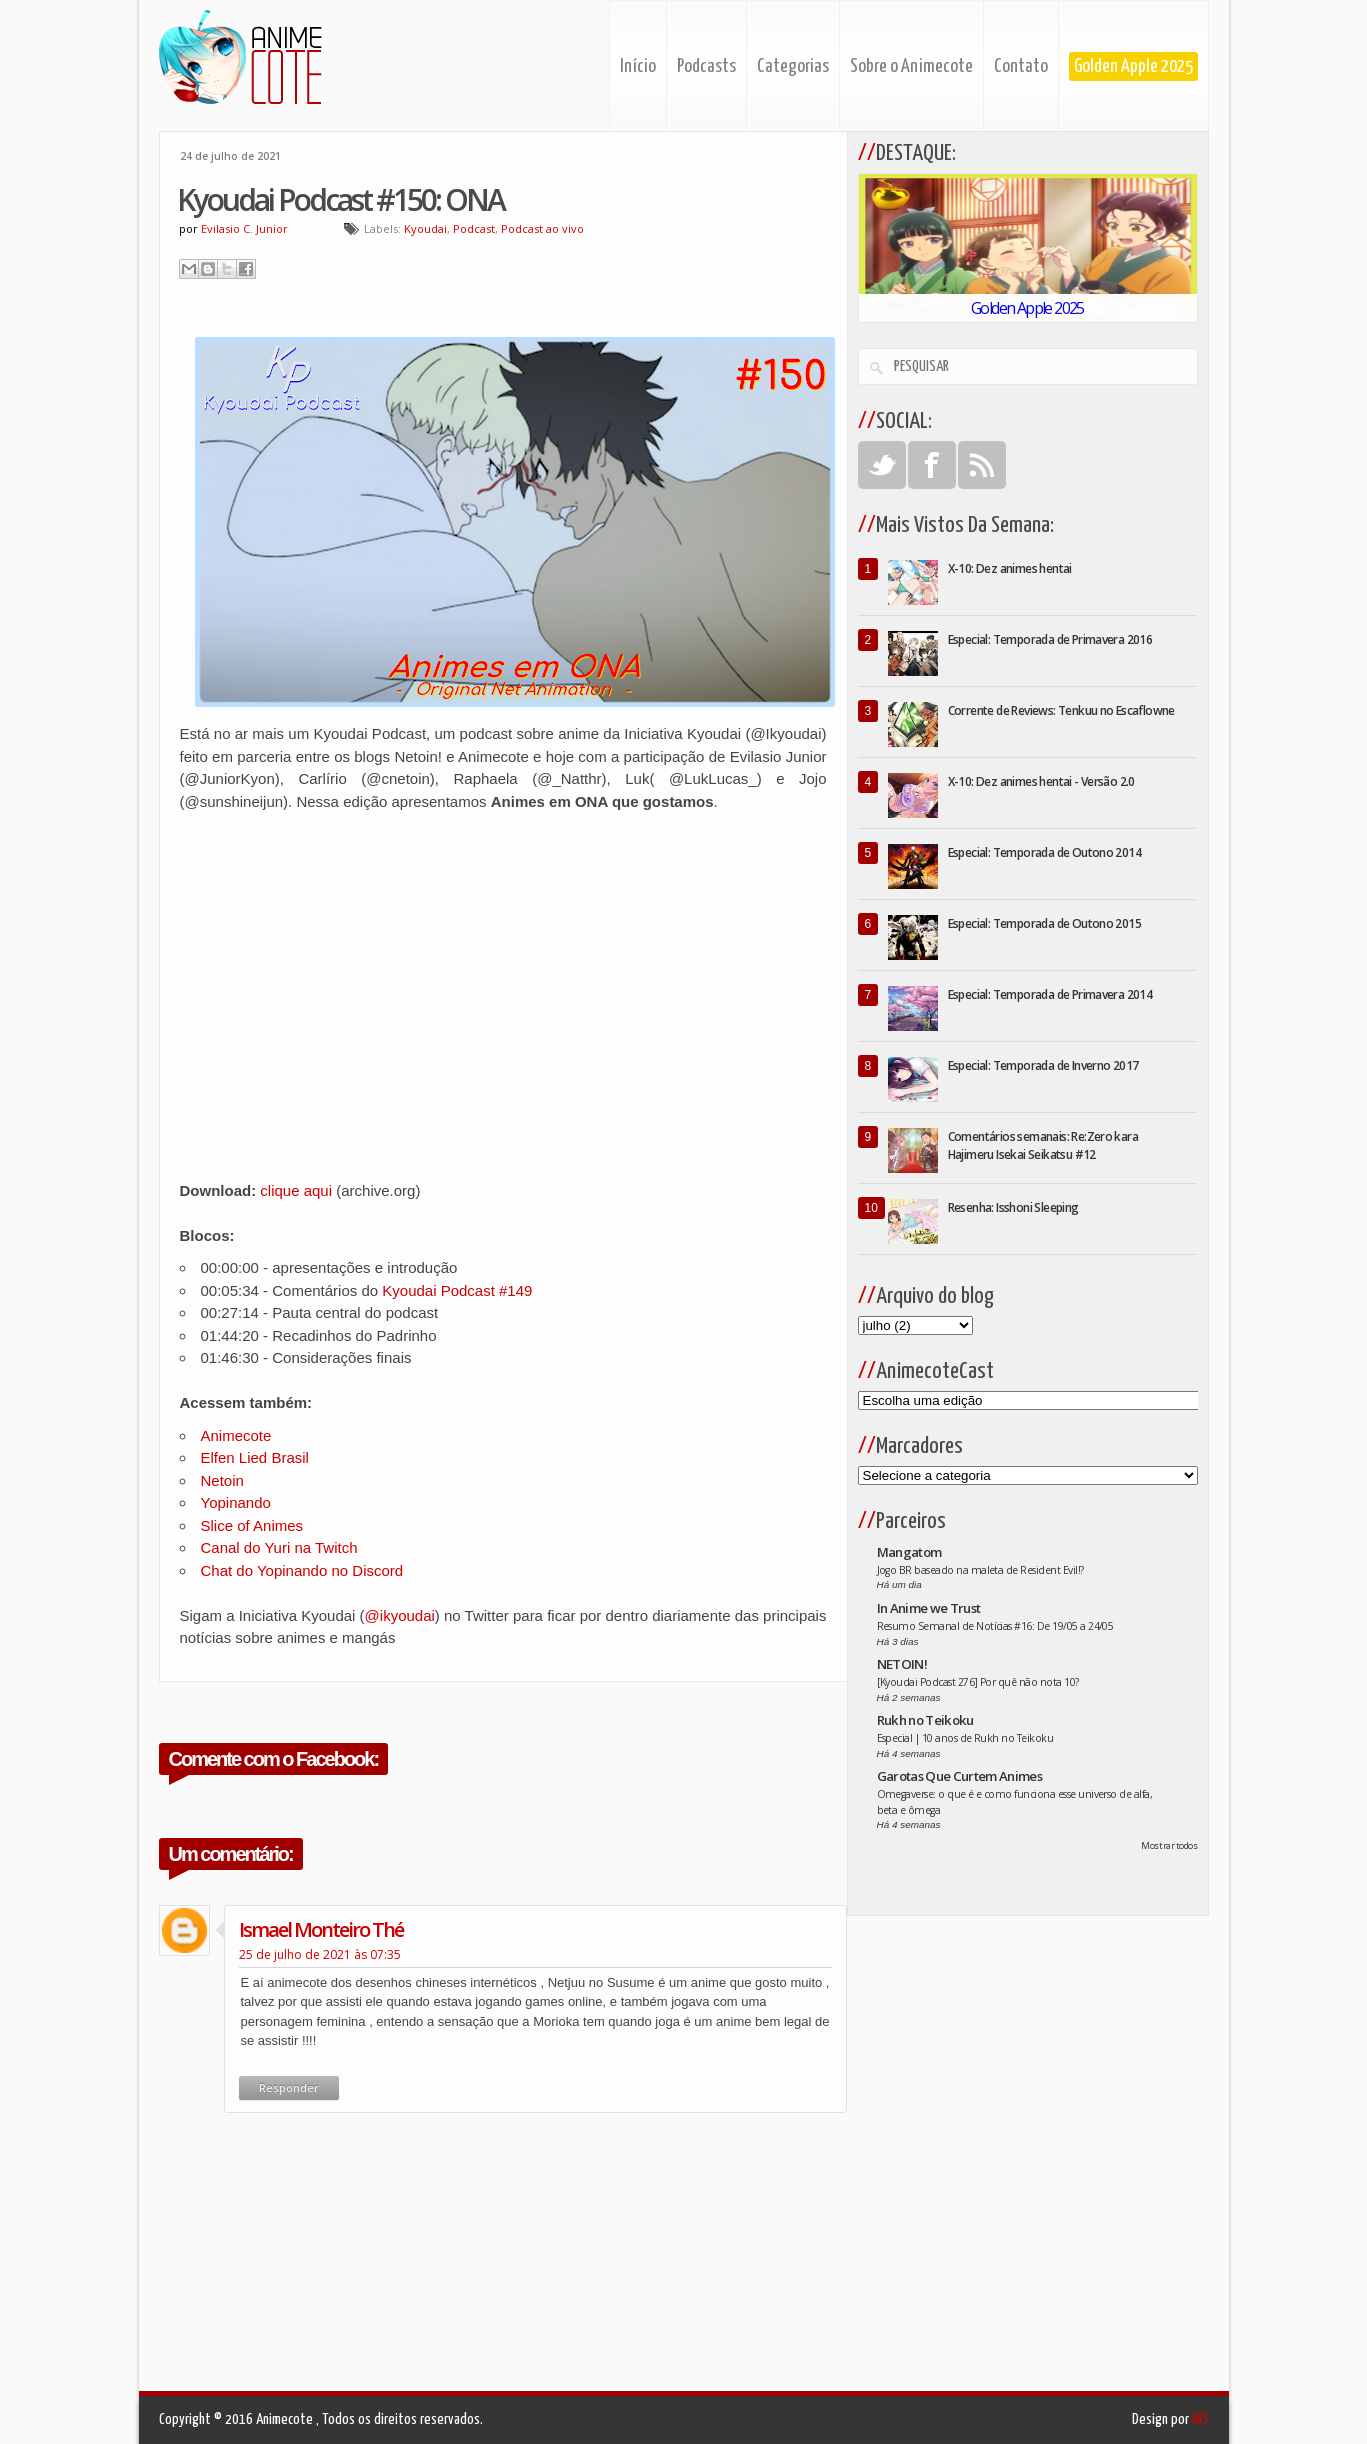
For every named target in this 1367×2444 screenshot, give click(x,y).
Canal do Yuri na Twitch (279, 1547)
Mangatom (909, 1552)
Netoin (222, 1480)
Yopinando (236, 1502)
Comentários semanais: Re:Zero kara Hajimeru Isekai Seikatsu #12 (1043, 1145)
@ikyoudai (400, 1615)
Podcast (474, 228)
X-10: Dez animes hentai (1010, 568)
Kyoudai (425, 228)
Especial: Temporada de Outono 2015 (1045, 923)
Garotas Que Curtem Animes (960, 1776)
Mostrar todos (1169, 1845)
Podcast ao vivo (542, 228)
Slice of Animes (252, 1525)
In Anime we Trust (929, 1608)
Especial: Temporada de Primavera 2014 (1050, 994)
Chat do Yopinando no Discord (302, 1570)
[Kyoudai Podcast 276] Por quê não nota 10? (978, 1682)
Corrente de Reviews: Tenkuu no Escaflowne (1061, 710)
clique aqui (296, 1190)
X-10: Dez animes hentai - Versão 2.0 (1041, 781)
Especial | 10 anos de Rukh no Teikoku (965, 1738)
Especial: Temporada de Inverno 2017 (1043, 1065)
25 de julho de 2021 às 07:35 (320, 1954)
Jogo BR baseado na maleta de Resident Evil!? (980, 1570)
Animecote (236, 1435)
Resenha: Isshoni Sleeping (1013, 1207)
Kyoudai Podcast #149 (457, 1290)
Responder (289, 2087)
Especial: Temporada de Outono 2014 (1045, 852)
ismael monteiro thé (321, 1929)
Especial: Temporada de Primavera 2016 (1050, 639)
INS (1200, 2419)
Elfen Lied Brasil (255, 1457)
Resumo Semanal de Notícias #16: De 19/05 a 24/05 (995, 1626)
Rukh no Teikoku (925, 1720)
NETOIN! (902, 1664)
